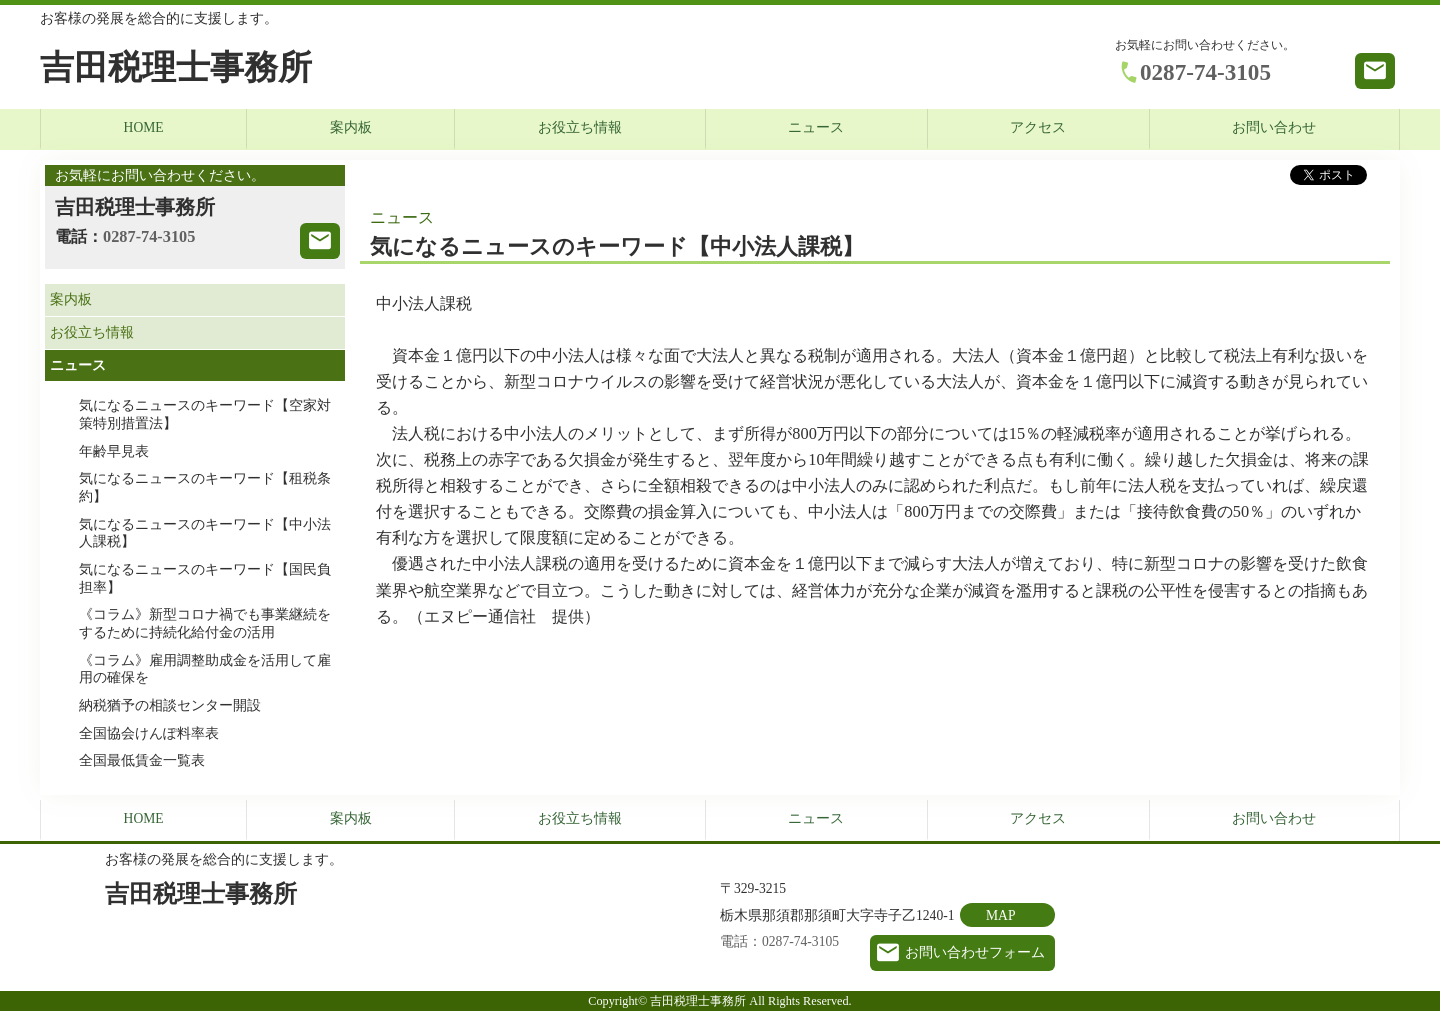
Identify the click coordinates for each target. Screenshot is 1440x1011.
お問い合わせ (1274, 127)
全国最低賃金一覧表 (142, 760)
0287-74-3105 (1205, 72)
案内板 (351, 127)
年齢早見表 (114, 451)
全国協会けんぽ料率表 (149, 733)
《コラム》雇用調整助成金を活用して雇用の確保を (205, 669)
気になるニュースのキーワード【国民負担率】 (205, 578)
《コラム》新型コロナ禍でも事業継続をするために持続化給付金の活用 (205, 623)
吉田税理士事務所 (176, 67)
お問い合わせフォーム (975, 952)
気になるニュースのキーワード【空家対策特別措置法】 (205, 414)
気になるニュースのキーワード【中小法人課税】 (205, 533)
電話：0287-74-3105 (779, 941)
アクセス (1038, 127)
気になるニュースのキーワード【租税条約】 (205, 487)
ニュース (816, 127)
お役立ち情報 (580, 127)
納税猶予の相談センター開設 (170, 705)
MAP (1000, 915)
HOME (144, 127)
